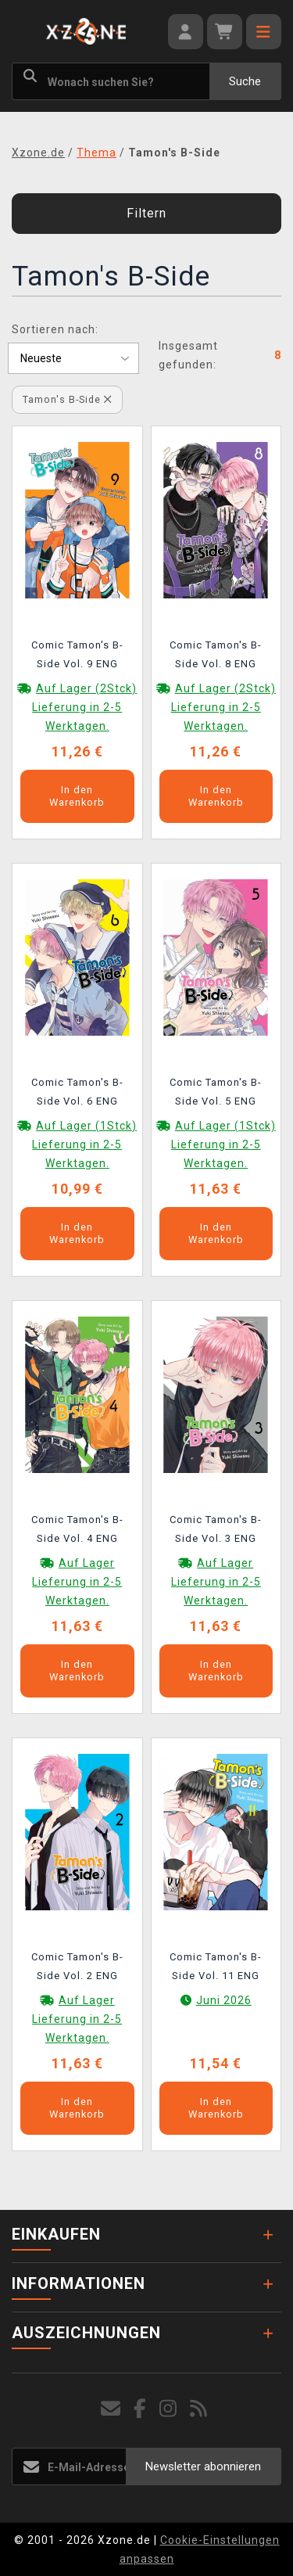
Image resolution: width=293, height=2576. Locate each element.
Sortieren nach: (55, 329)
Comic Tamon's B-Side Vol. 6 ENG (77, 1091)
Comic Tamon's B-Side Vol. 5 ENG (216, 1091)
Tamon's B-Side (67, 399)
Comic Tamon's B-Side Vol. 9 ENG (77, 654)
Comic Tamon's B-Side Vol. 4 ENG (77, 1529)
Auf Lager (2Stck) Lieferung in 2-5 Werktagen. (84, 707)
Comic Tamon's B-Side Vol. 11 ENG (216, 1966)
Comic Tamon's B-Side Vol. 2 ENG (77, 1966)
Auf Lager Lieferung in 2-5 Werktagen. (77, 1582)
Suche (245, 81)
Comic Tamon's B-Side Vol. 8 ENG (216, 654)
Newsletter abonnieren (203, 2466)
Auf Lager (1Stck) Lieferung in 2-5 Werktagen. (84, 1144)
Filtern (146, 213)
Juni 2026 (224, 2000)
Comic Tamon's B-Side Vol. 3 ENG (216, 1529)
